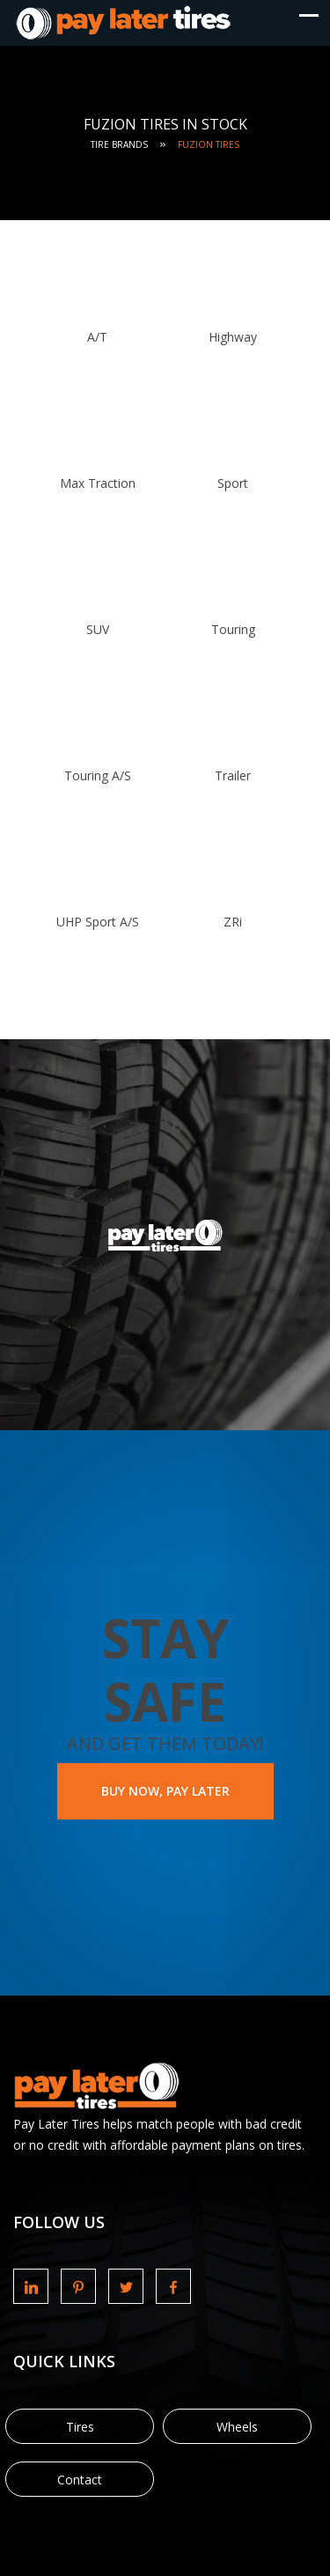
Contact (79, 2479)
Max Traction (98, 483)
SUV (97, 629)
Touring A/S (97, 775)
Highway (233, 336)
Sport (232, 483)
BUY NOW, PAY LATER (165, 1791)
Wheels (237, 2426)
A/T (97, 336)
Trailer (233, 775)
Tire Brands (119, 144)
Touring (233, 629)
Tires (80, 2426)
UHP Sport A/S (97, 921)
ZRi (233, 921)
